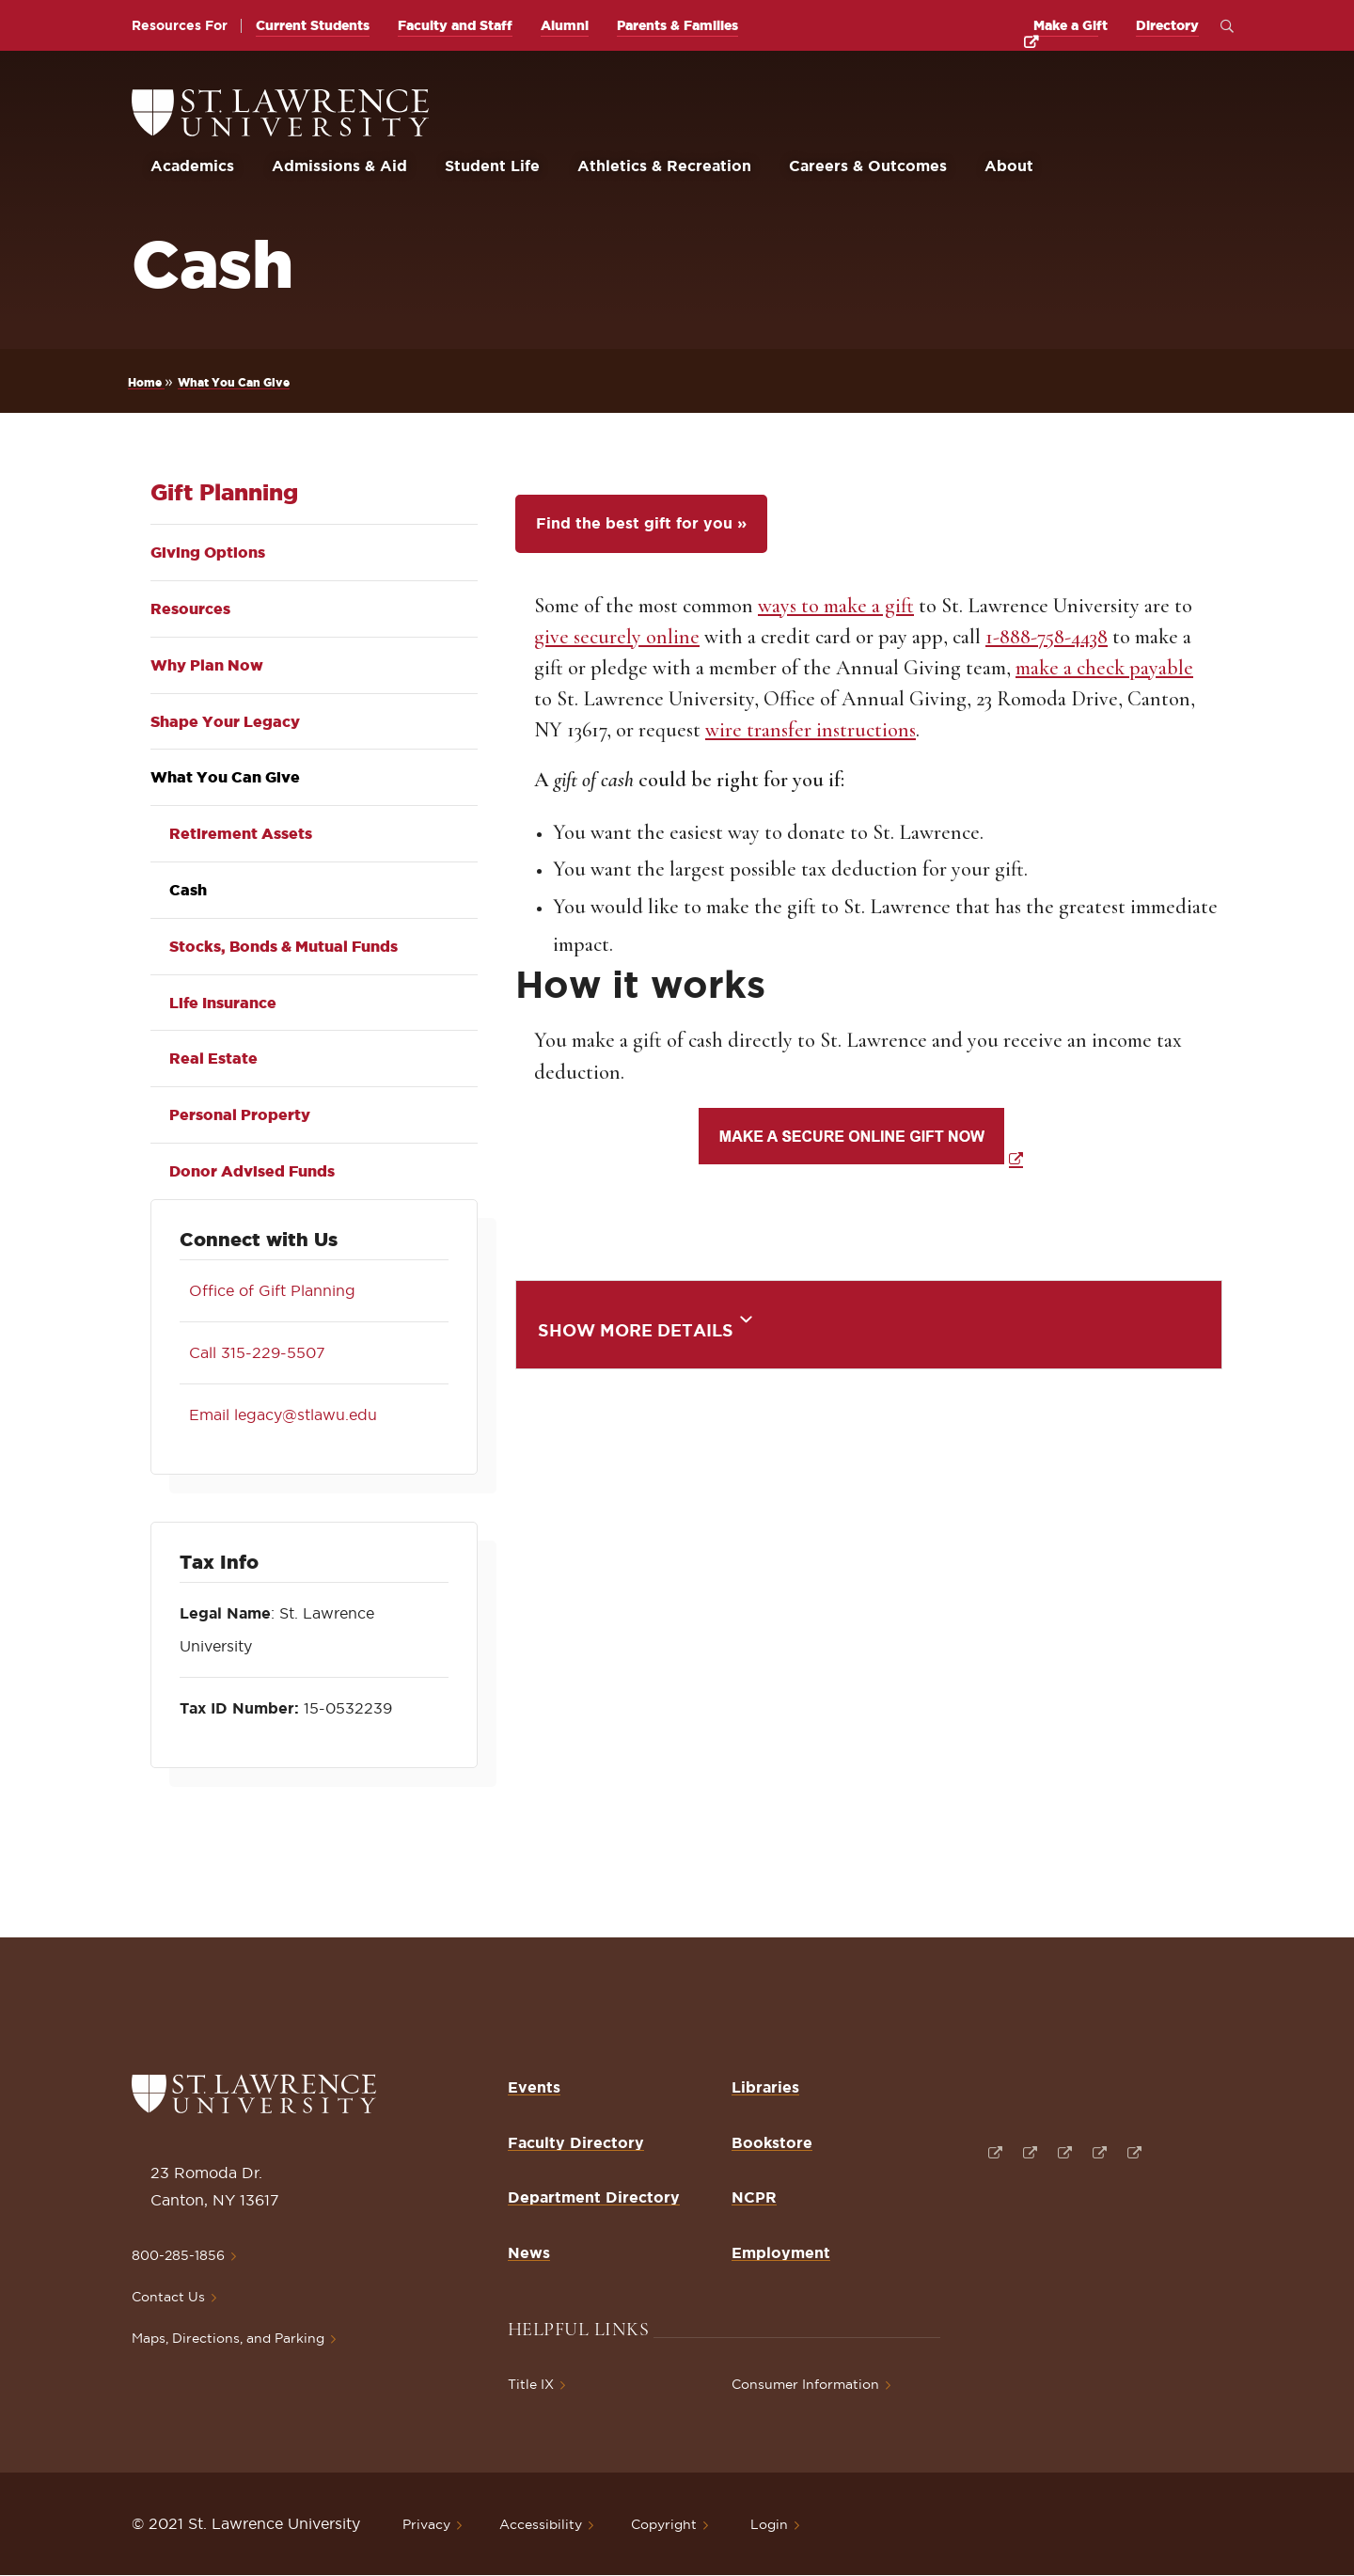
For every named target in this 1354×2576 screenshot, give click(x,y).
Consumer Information (805, 2384)
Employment (781, 2252)
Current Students (313, 25)
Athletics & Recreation (664, 165)
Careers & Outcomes (868, 165)
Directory (1167, 25)
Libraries (765, 2086)
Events (534, 2086)
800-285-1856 (178, 2255)
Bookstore (772, 2142)
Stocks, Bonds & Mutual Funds (283, 946)
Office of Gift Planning (267, 1290)
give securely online (617, 636)
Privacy (426, 2524)
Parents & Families (677, 25)
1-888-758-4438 (1046, 636)
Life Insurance (222, 1002)
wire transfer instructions (810, 730)
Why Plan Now (206, 664)
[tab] (868, 1324)
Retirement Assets (240, 833)
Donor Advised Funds (252, 1170)
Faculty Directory (576, 2142)
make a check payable (1104, 668)
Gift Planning (224, 492)
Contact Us (168, 2296)
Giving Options (207, 552)
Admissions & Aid (339, 165)
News (529, 2252)
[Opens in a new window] (993, 2150)
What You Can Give (234, 382)
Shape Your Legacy (225, 721)
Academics (192, 165)
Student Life (492, 165)
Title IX (531, 2384)
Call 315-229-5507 (252, 1352)
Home (146, 382)
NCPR (754, 2197)
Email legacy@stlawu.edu (278, 1414)
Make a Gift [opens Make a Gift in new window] (1070, 25)
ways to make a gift (836, 605)
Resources (190, 608)
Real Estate (213, 1058)
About (1008, 165)
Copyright (664, 2524)
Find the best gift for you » (641, 523)
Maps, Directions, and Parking (228, 2338)
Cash (188, 889)
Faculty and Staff (455, 25)
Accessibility (540, 2524)
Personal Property (239, 1114)
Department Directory (594, 2197)
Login (769, 2524)
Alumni (565, 25)
